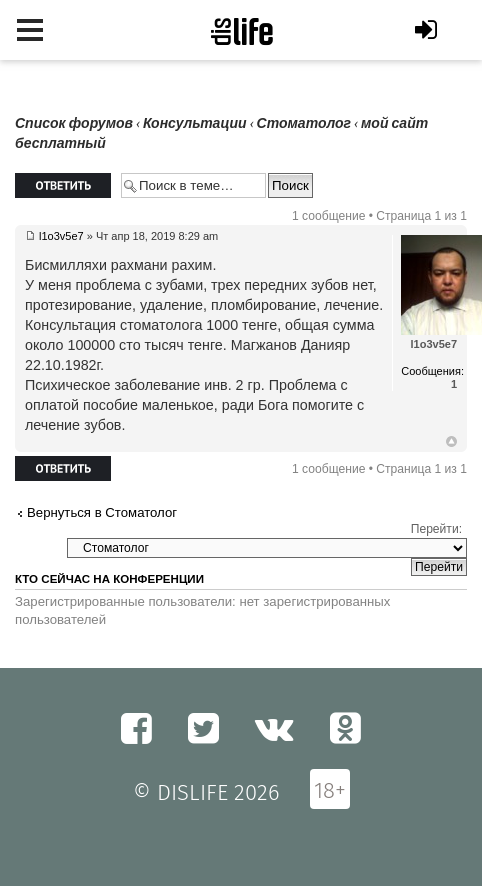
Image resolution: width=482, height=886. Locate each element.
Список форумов (74, 123)
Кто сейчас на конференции (109, 579)
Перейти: (436, 529)
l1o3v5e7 (61, 236)
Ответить (63, 185)
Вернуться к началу (451, 442)
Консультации (195, 123)
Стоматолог (304, 123)
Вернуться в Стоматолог (102, 512)
